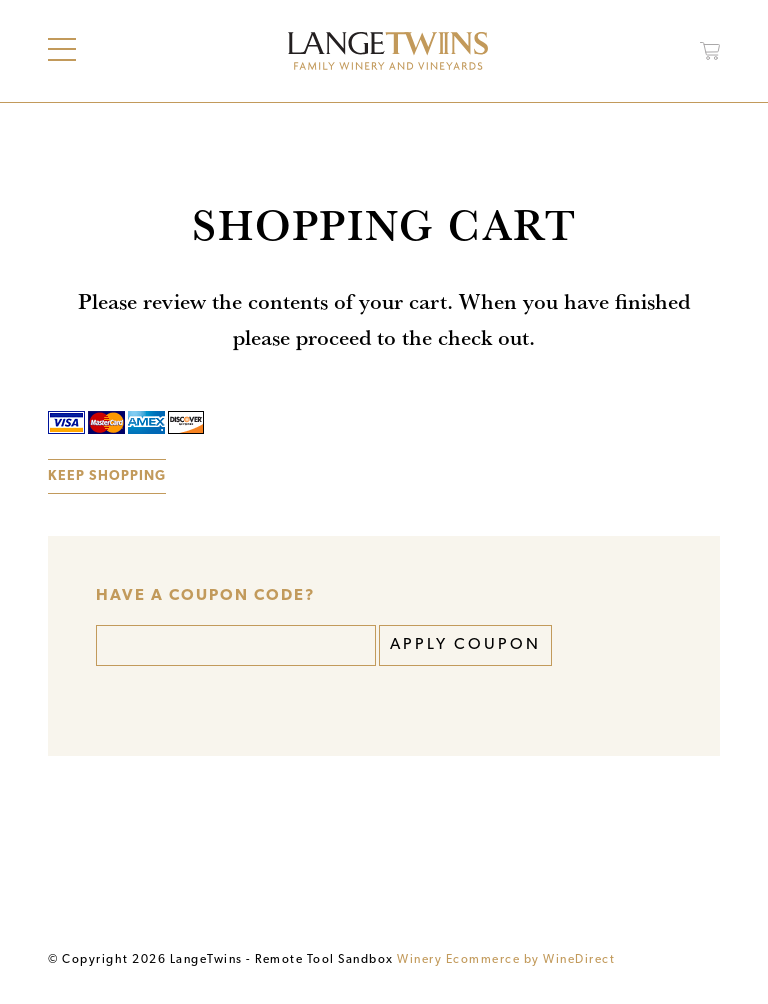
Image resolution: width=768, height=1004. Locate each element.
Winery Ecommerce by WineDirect (506, 960)
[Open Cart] (710, 51)
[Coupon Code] (236, 645)
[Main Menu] (62, 49)
